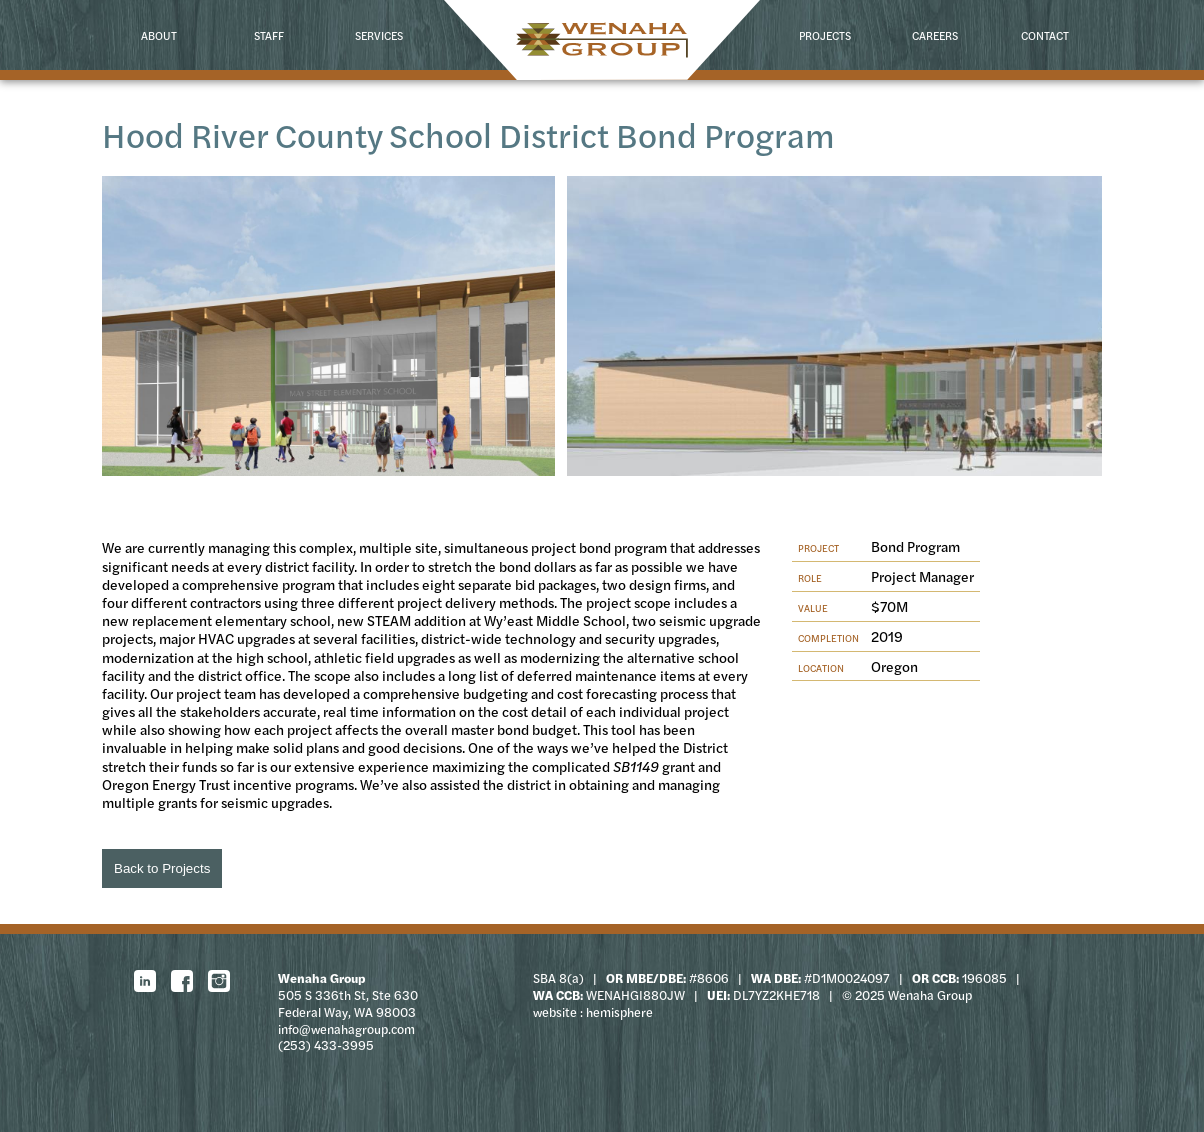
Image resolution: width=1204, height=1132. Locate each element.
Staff (269, 35)
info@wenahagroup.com (346, 1029)
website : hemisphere (593, 1012)
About (159, 35)
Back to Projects (162, 868)
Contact (1045, 35)
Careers (935, 35)
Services (379, 35)
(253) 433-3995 (326, 1045)
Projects (825, 35)
